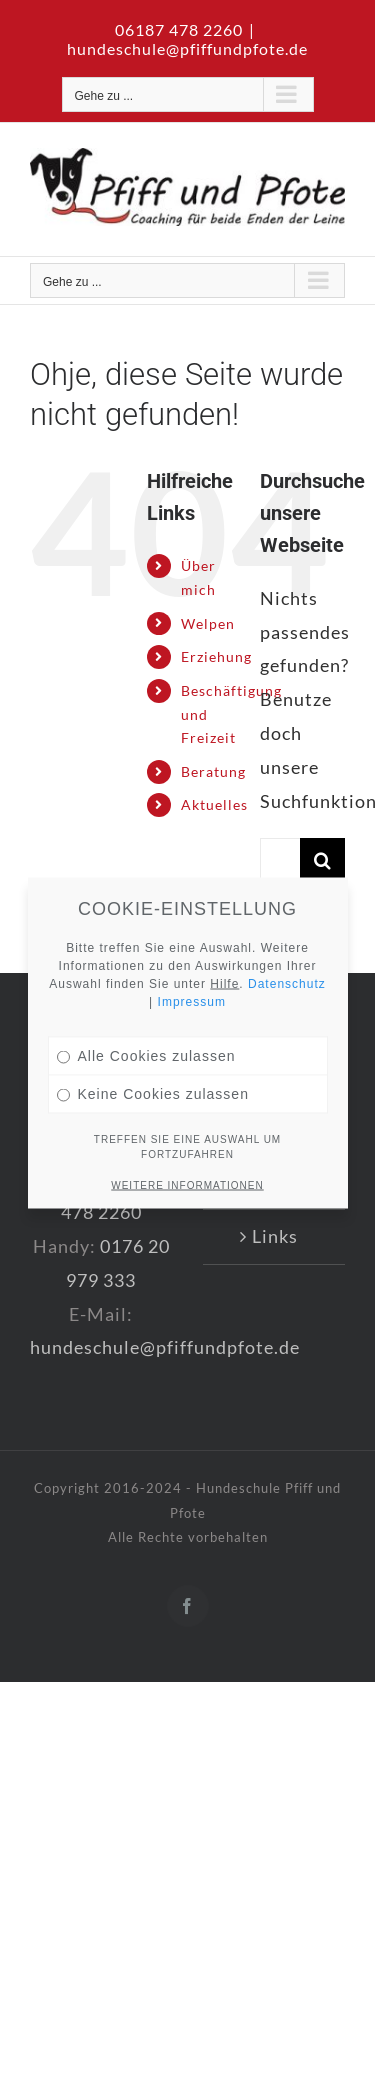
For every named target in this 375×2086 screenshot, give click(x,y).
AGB (275, 1181)
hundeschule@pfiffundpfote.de (187, 48)
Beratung (213, 771)
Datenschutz (287, 937)
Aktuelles (214, 804)
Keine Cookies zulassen (153, 1047)
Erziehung (216, 656)
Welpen (208, 623)
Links (275, 1236)
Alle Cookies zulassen (146, 1009)
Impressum (192, 955)
